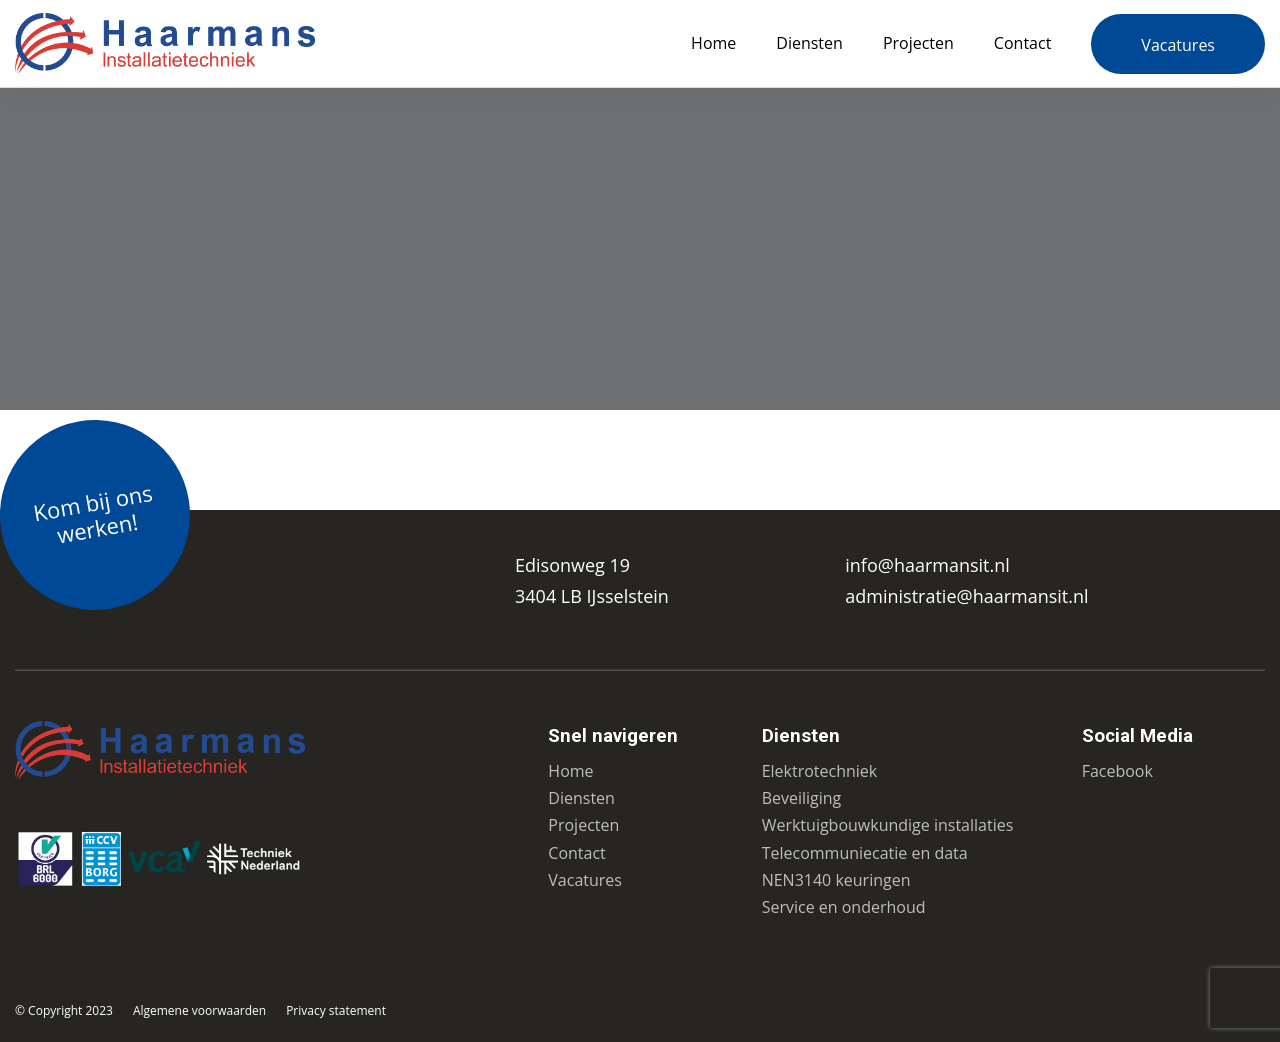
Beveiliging (802, 798)
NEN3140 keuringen (836, 880)
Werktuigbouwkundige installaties (888, 825)
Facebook (1117, 771)
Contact (1022, 43)
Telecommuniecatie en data (865, 853)
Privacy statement (336, 1010)
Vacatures (1178, 45)
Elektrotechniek (820, 771)
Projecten (918, 43)
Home (713, 43)
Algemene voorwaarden (199, 1010)
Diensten (809, 43)
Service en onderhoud (844, 907)
